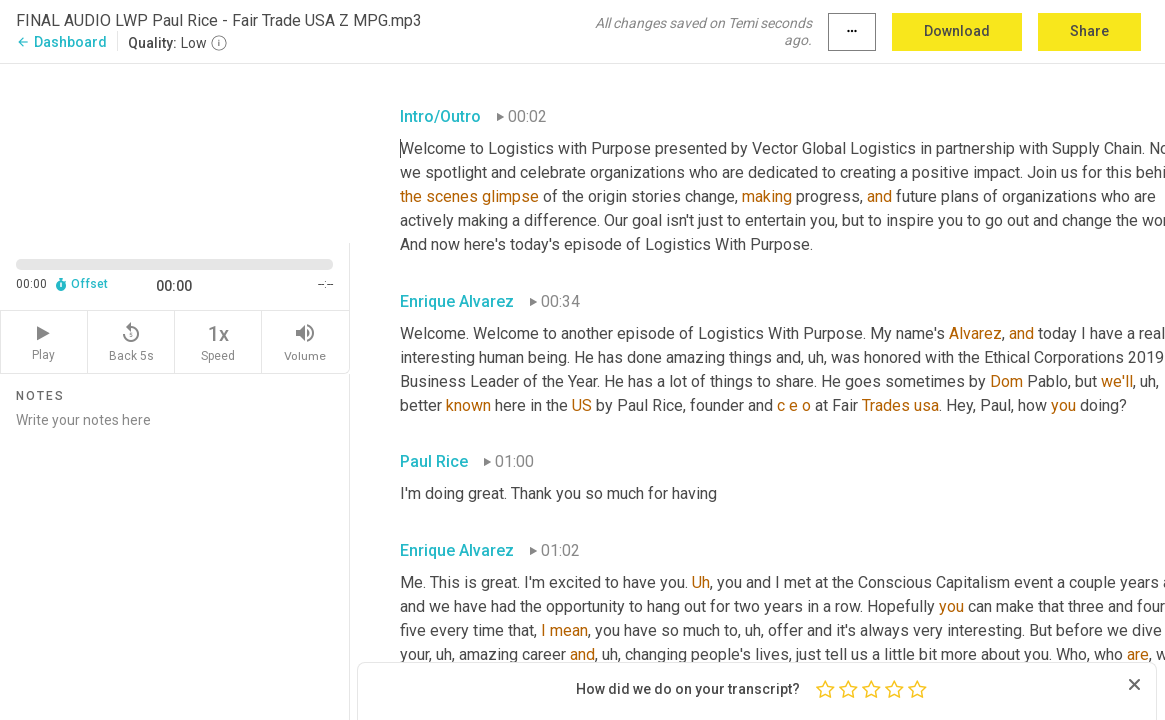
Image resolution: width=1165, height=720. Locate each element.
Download (957, 31)
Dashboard (61, 42)
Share (1089, 31)
